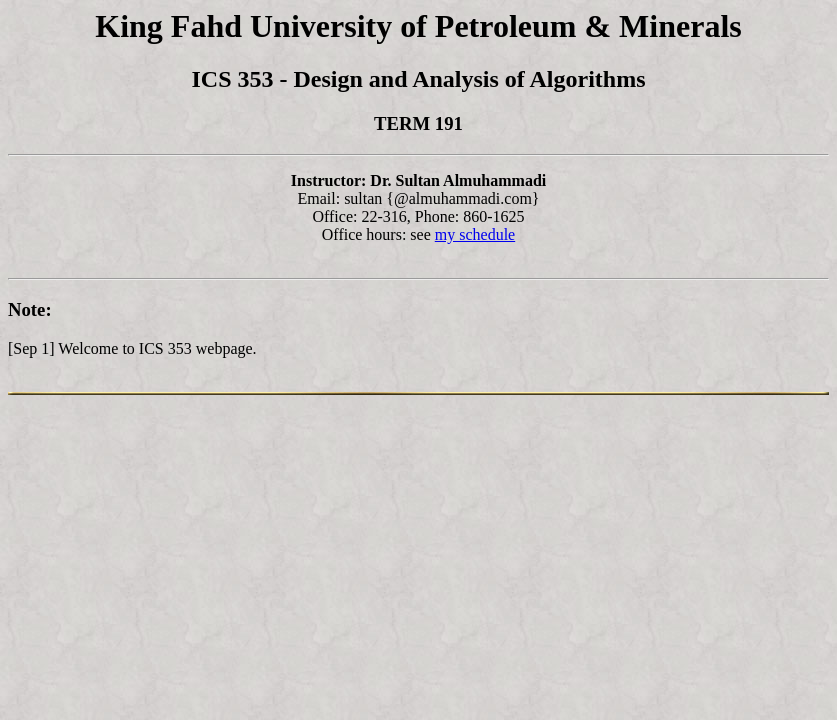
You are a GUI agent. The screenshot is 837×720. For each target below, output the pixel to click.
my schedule (475, 234)
